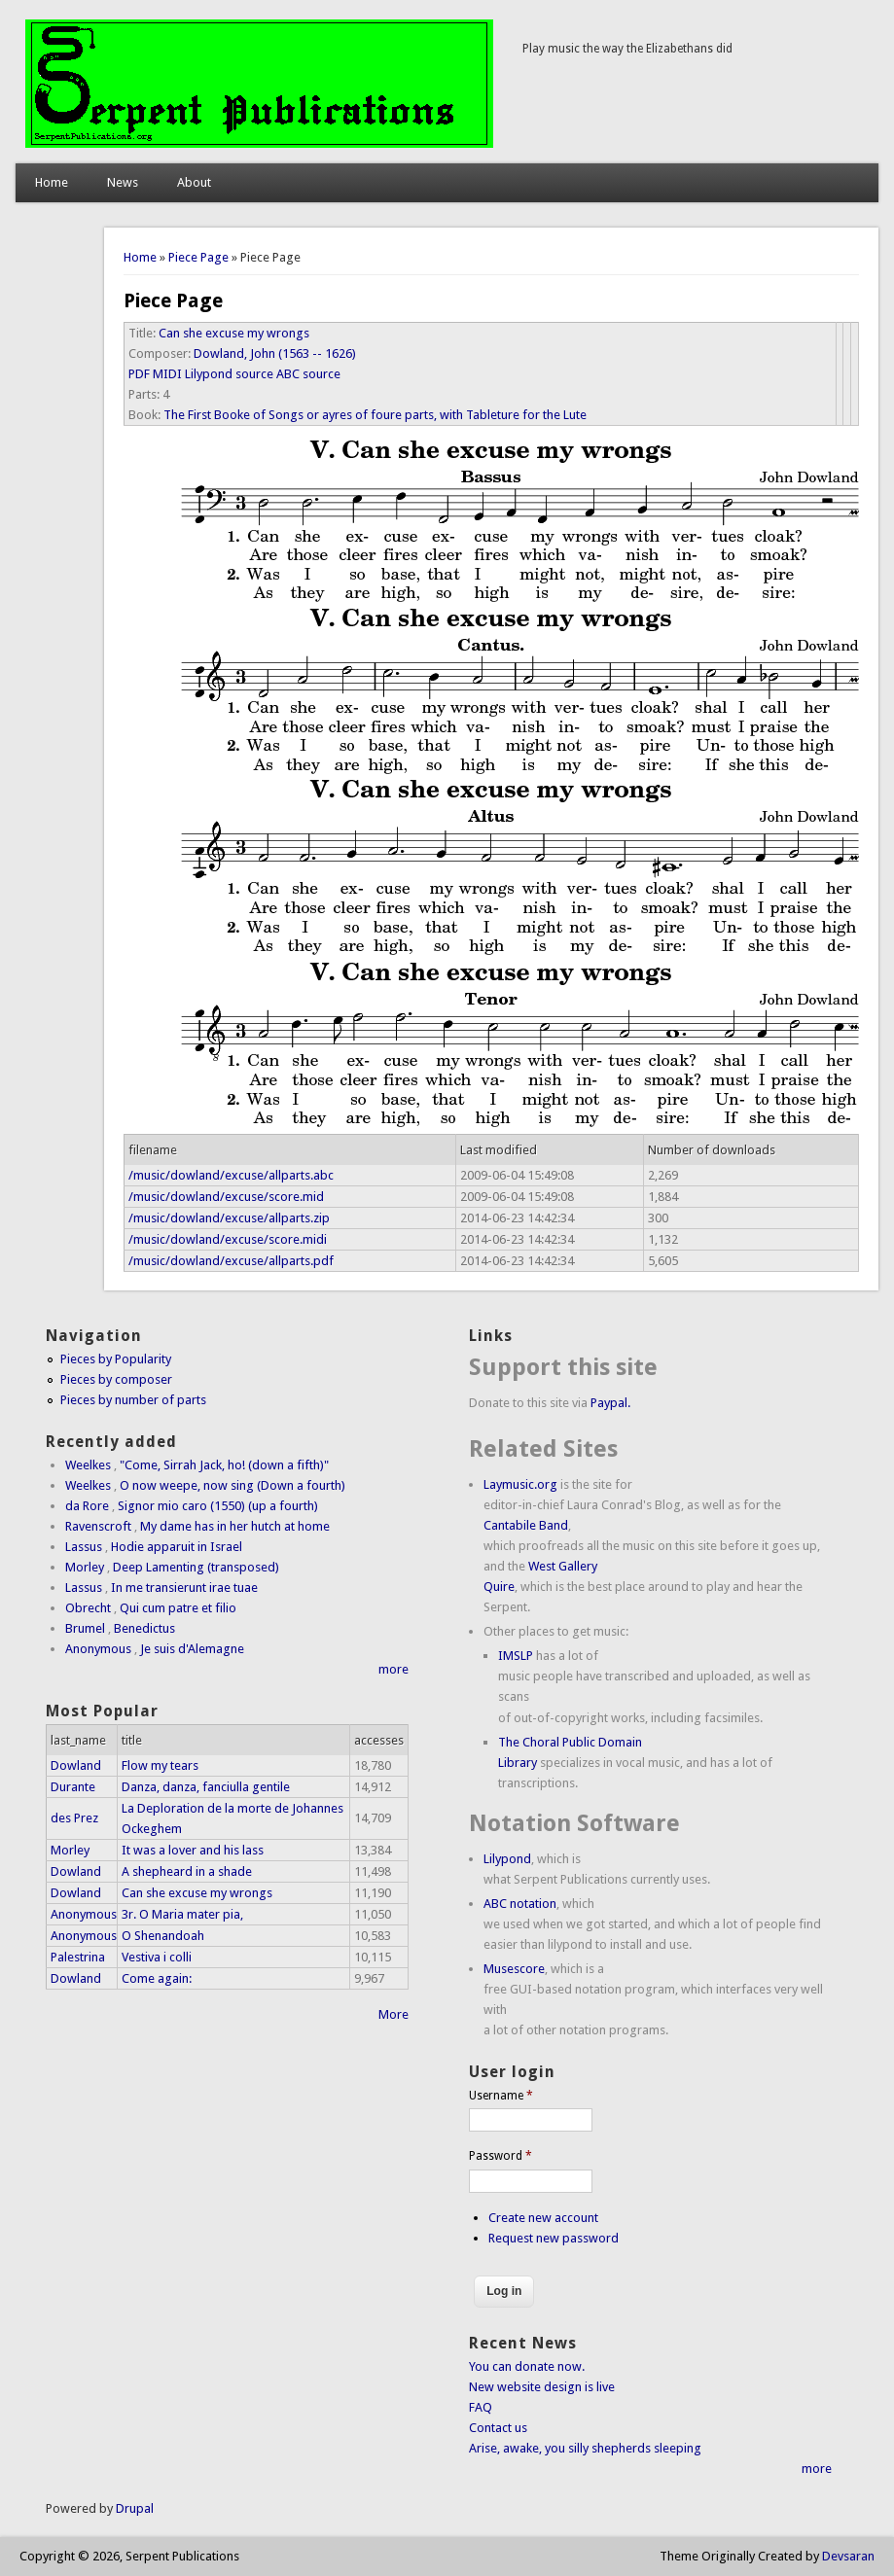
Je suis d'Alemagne (192, 1648)
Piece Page (198, 257)
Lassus (83, 1546)
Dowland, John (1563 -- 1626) (275, 353)
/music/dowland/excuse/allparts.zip (229, 1218)
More (393, 2014)
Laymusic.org (520, 1484)
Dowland (76, 1765)
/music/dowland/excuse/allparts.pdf (231, 1260)
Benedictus (144, 1628)
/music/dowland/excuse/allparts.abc (231, 1175)
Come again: (157, 1978)
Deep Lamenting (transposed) (196, 1567)
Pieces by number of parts (133, 1400)
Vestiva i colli (157, 1957)
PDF (139, 374)
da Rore (87, 1506)
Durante (73, 1787)
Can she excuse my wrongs (234, 333)
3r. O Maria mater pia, (182, 1914)
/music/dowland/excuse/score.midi (227, 1239)
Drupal (135, 2508)
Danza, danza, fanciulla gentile (206, 1787)
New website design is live (542, 2387)
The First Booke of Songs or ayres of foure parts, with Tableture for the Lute (375, 414)
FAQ (480, 2407)
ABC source (308, 374)
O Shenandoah (163, 1935)
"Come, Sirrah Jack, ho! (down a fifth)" (224, 1465)
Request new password (553, 2238)
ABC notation (519, 1903)
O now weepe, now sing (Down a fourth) (232, 1485)
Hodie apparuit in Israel (176, 1546)
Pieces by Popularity (115, 1359)
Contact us (498, 2427)
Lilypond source (229, 374)
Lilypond (507, 1859)
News (122, 182)
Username (501, 2095)
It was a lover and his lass (193, 1850)
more (393, 1669)
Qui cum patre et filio (178, 1608)
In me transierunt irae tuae (184, 1587)
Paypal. (610, 1402)
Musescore (514, 1968)
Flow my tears (160, 1765)
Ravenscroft (98, 1526)
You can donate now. (527, 2366)
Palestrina (78, 1957)
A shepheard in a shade (187, 1871)
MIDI (167, 374)
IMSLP (515, 1655)
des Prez (74, 1818)
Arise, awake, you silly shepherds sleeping (585, 2448)
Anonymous (98, 1648)
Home (51, 182)
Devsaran (848, 2556)
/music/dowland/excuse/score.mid (226, 1196)
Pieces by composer (116, 1379)
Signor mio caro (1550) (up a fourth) (218, 1506)
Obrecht (88, 1608)
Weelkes (88, 1465)
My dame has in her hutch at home (235, 1526)
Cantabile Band (525, 1525)
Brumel (85, 1628)
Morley (84, 1567)
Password (500, 2156)
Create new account (543, 2217)
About (194, 182)
